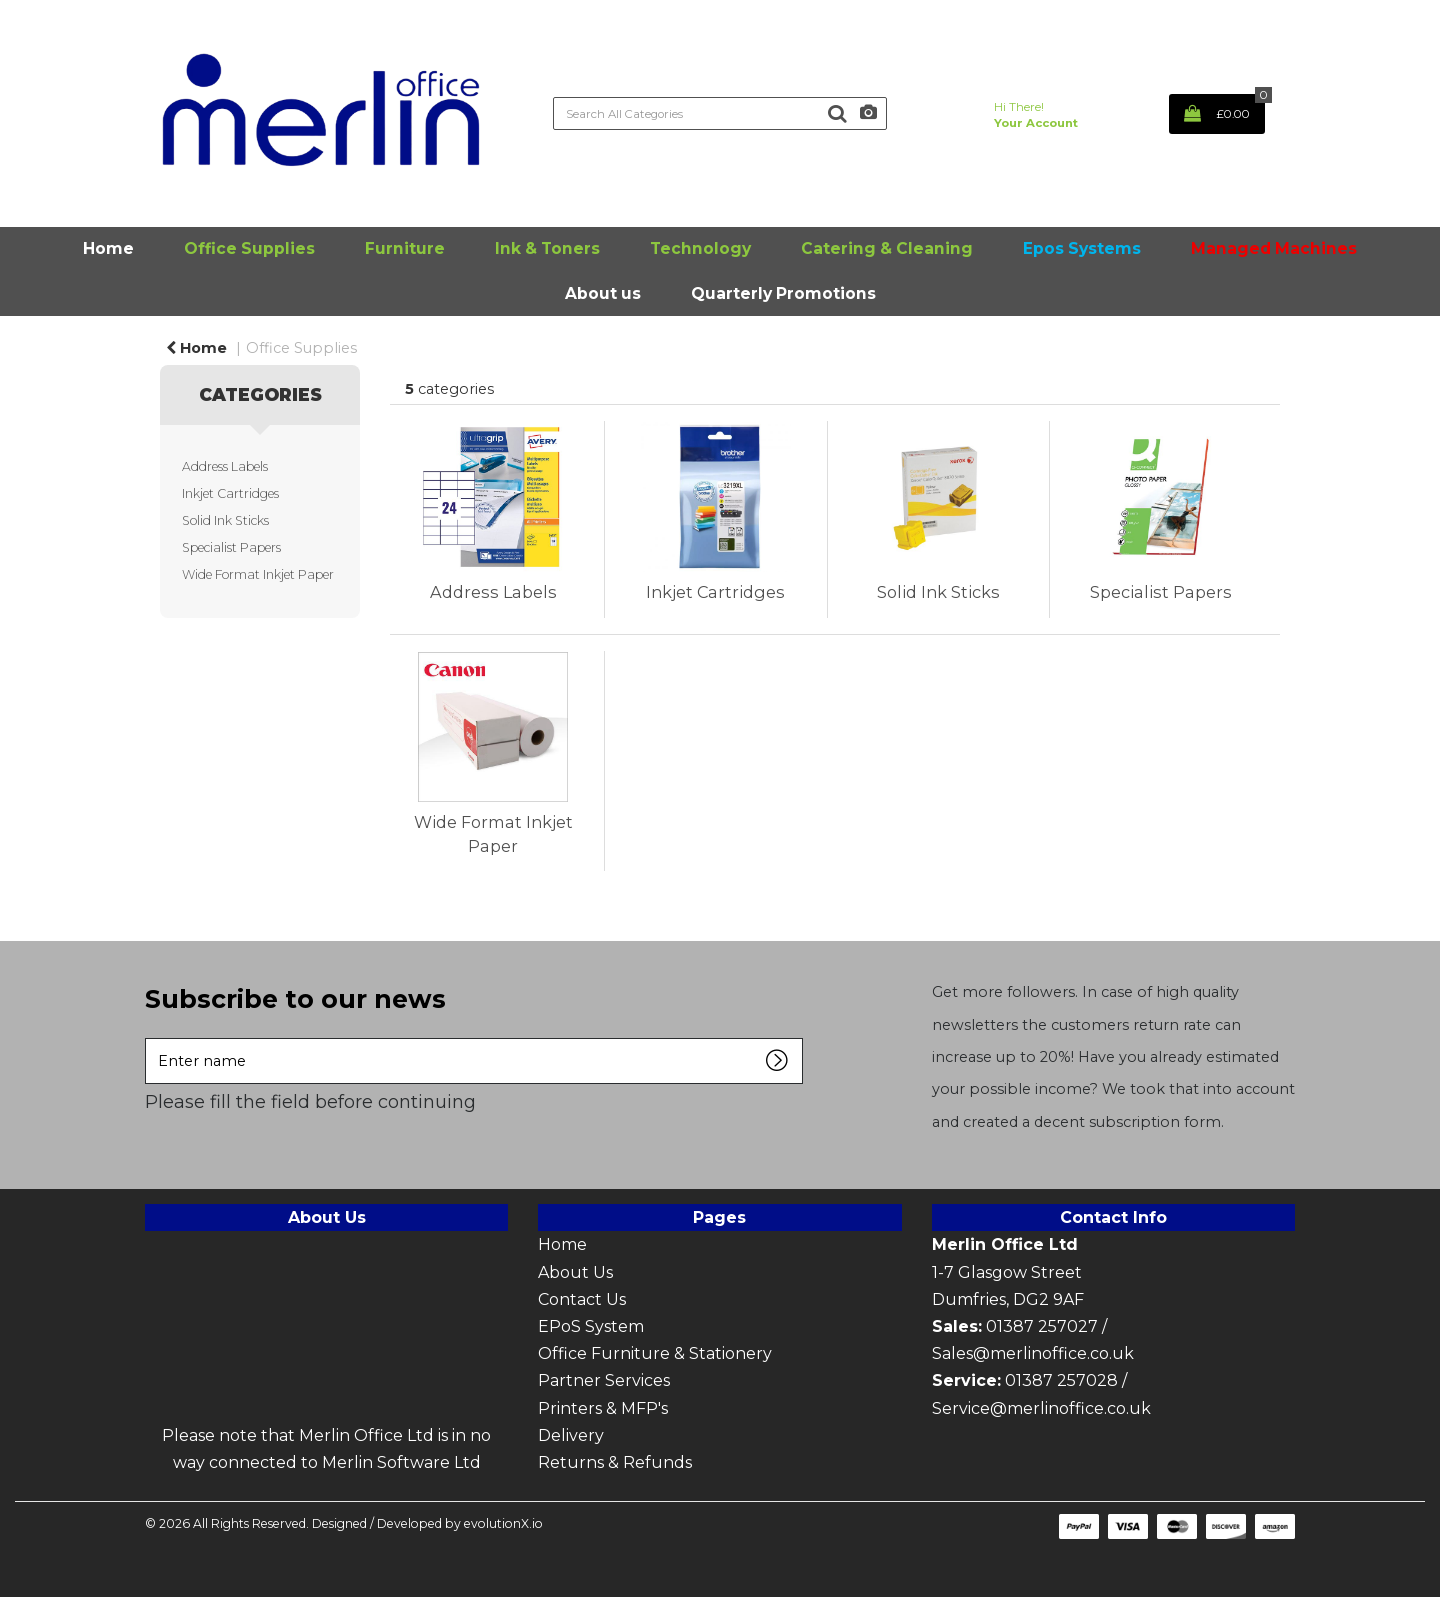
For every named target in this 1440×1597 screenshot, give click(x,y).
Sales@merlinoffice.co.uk (1033, 1353)
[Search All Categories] (719, 113)
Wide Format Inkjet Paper (258, 574)
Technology (700, 248)
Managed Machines (1274, 248)
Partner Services (604, 1380)
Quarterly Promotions (783, 293)
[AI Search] (868, 113)
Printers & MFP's (603, 1408)
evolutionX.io (503, 1523)
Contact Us (584, 1299)
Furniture (405, 248)
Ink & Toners (547, 248)
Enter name (150, 1037)
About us (603, 293)
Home (108, 248)
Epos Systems (1082, 248)
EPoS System (591, 1326)
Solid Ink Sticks (225, 520)
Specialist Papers (231, 547)
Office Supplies (249, 248)
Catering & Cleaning (887, 248)
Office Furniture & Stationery (655, 1353)
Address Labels (225, 466)
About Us (575, 1272)
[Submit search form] (837, 114)
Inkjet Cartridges (230, 493)
